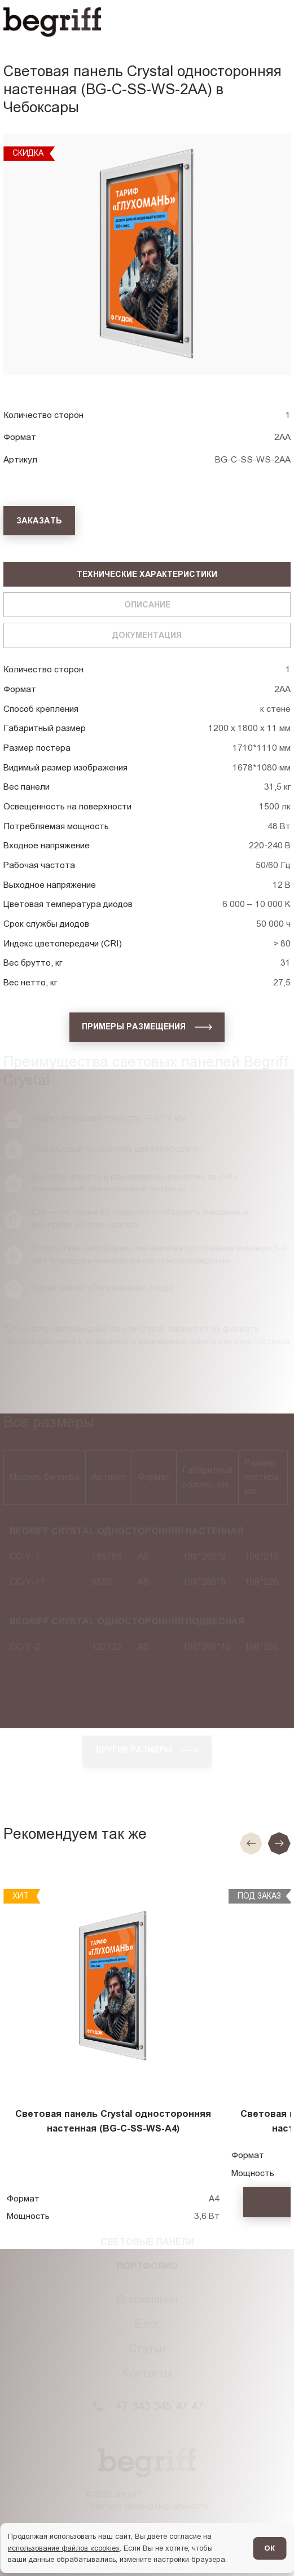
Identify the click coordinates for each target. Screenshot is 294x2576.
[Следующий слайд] (279, 1843)
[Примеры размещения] (147, 1027)
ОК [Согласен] (269, 2548)
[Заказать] (38, 520)
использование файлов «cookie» (64, 2548)
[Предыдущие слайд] (251, 1843)
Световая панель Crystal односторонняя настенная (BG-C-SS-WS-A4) (113, 2121)
